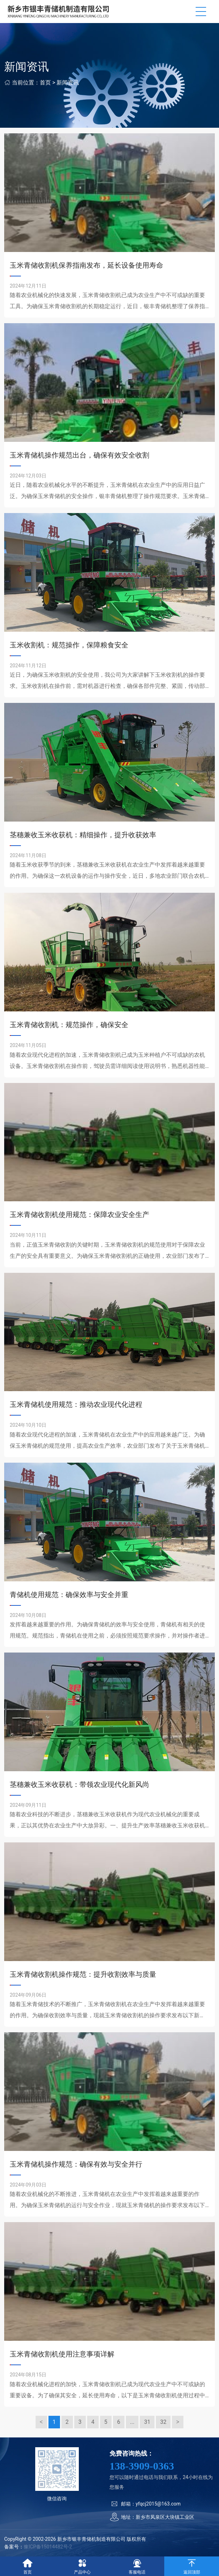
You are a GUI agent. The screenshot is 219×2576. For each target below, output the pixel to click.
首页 (45, 82)
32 (163, 2422)
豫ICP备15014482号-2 (48, 2546)
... (132, 2422)
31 (147, 2422)
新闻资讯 (67, 82)
